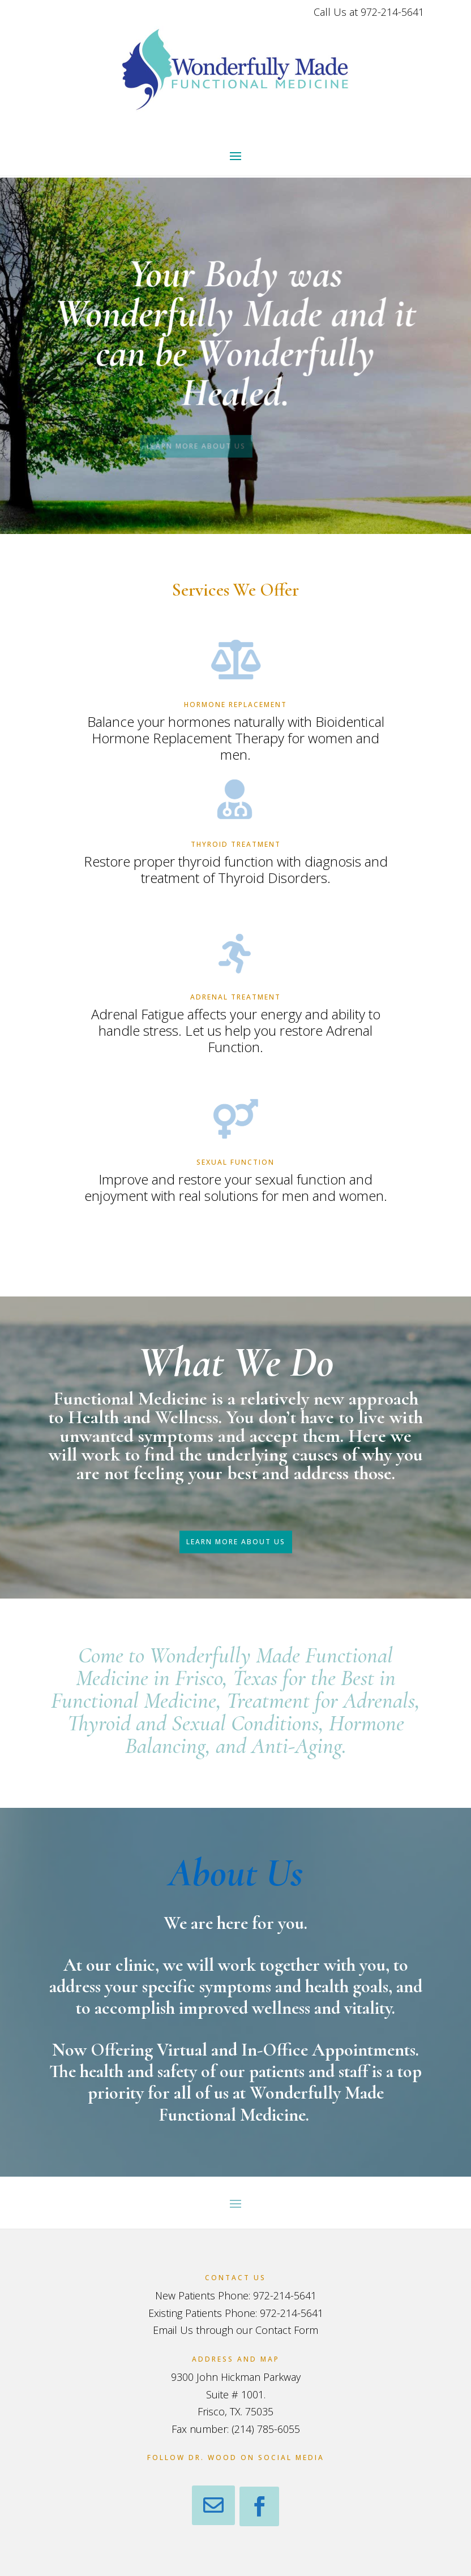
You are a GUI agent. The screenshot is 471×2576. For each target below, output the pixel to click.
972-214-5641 (392, 12)
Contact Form (286, 2330)
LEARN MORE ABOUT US (125, 442)
